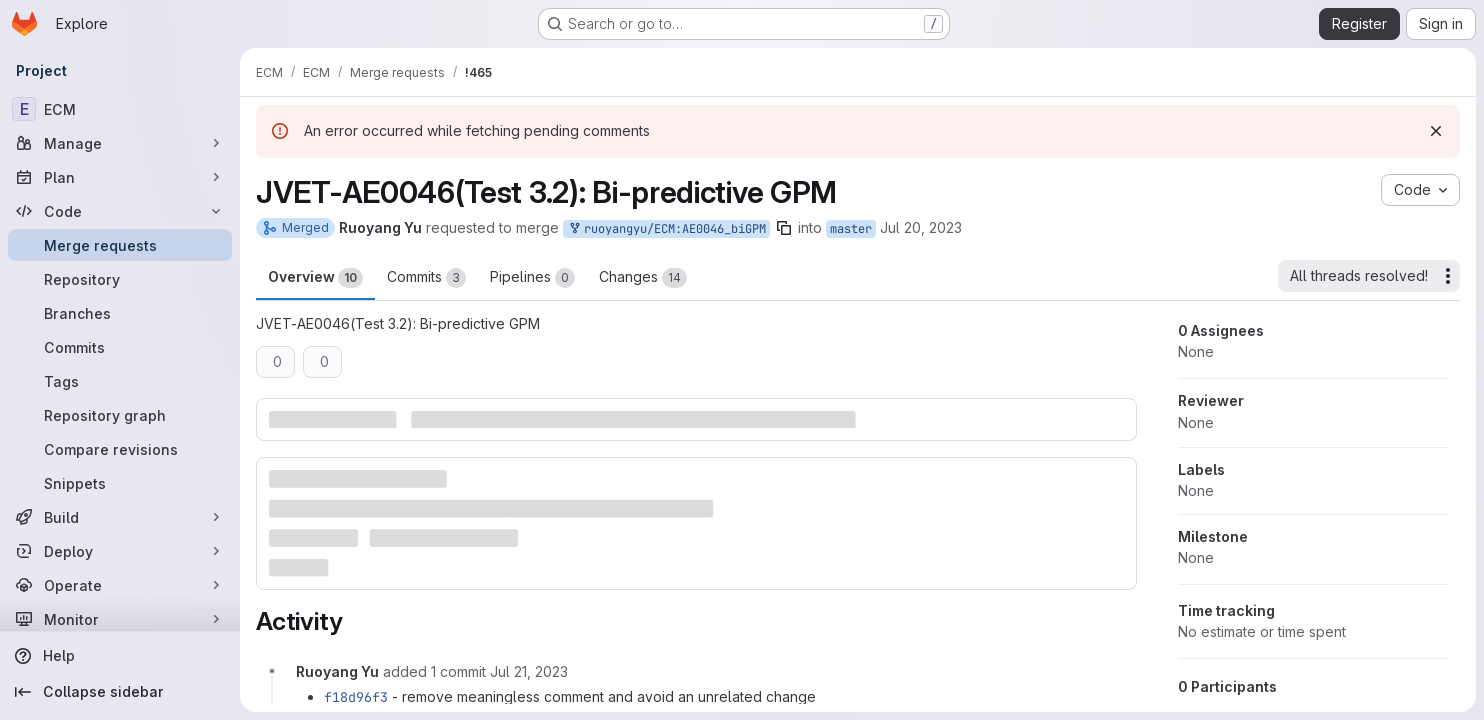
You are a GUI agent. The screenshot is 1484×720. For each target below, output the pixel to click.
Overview (315, 278)
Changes (643, 278)
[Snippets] (120, 483)
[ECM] (120, 109)
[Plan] (120, 177)
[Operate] (120, 585)
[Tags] (120, 381)
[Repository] (120, 279)
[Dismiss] (1436, 131)
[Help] (120, 656)
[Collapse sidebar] (120, 692)
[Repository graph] (120, 415)
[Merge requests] (120, 245)
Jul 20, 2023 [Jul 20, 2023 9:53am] (921, 227)
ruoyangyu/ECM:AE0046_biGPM (666, 229)
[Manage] (120, 143)
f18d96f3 (356, 697)
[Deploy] (120, 551)
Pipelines (532, 278)
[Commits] (120, 347)
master (851, 229)
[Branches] (120, 313)
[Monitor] (120, 619)
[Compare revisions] (120, 449)
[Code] (120, 211)
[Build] (120, 517)
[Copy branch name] (784, 228)
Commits (426, 278)
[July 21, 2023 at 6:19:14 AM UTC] (529, 671)
